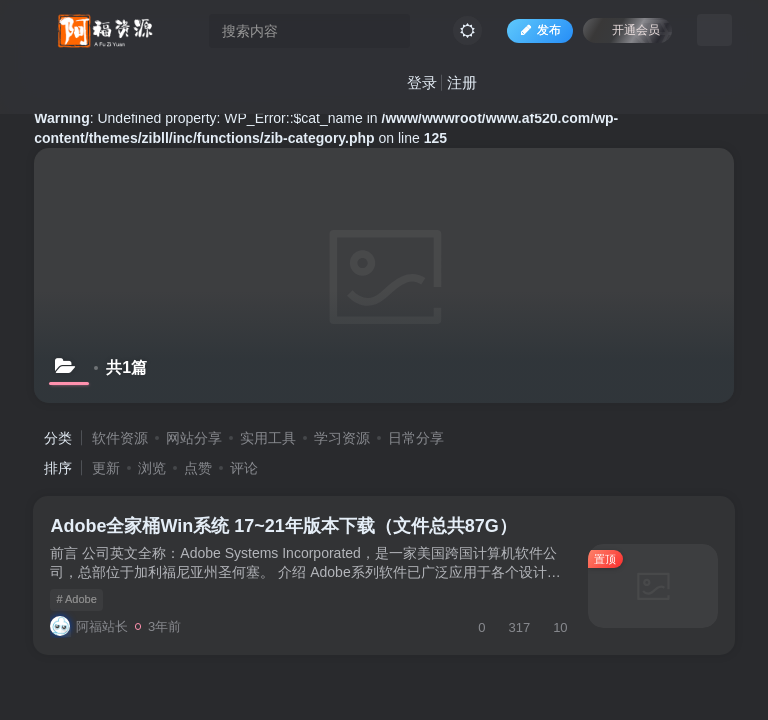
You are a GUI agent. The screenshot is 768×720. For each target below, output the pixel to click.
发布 (535, 34)
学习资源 (342, 438)
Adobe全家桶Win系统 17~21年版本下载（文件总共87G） (287, 530)
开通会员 (622, 32)
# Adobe (80, 604)
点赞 (198, 468)
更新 (106, 468)
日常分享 (416, 438)
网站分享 (194, 438)
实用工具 (268, 438)
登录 (417, 85)
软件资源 (120, 438)
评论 (244, 468)
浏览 (152, 468)
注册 (457, 85)
